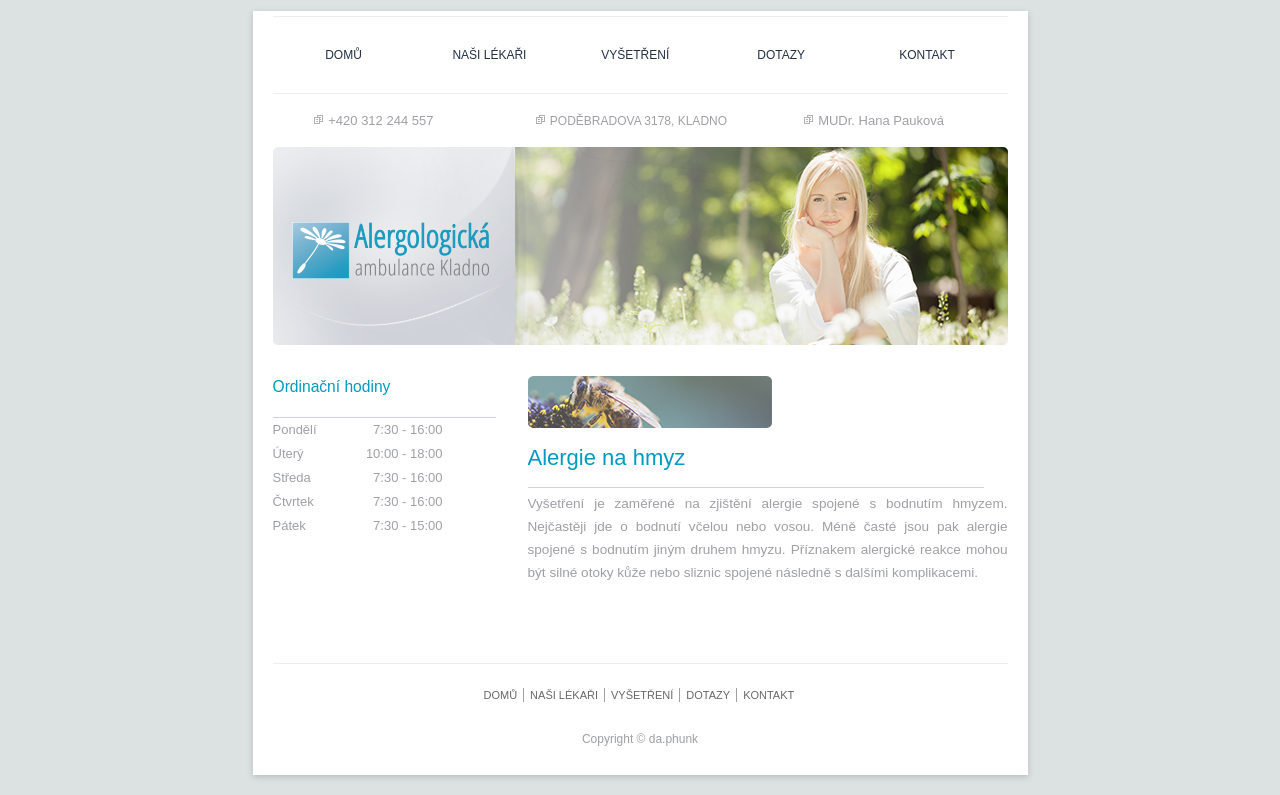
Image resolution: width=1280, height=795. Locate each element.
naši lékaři (489, 55)
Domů (343, 55)
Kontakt (927, 55)
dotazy (781, 55)
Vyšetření (635, 55)
